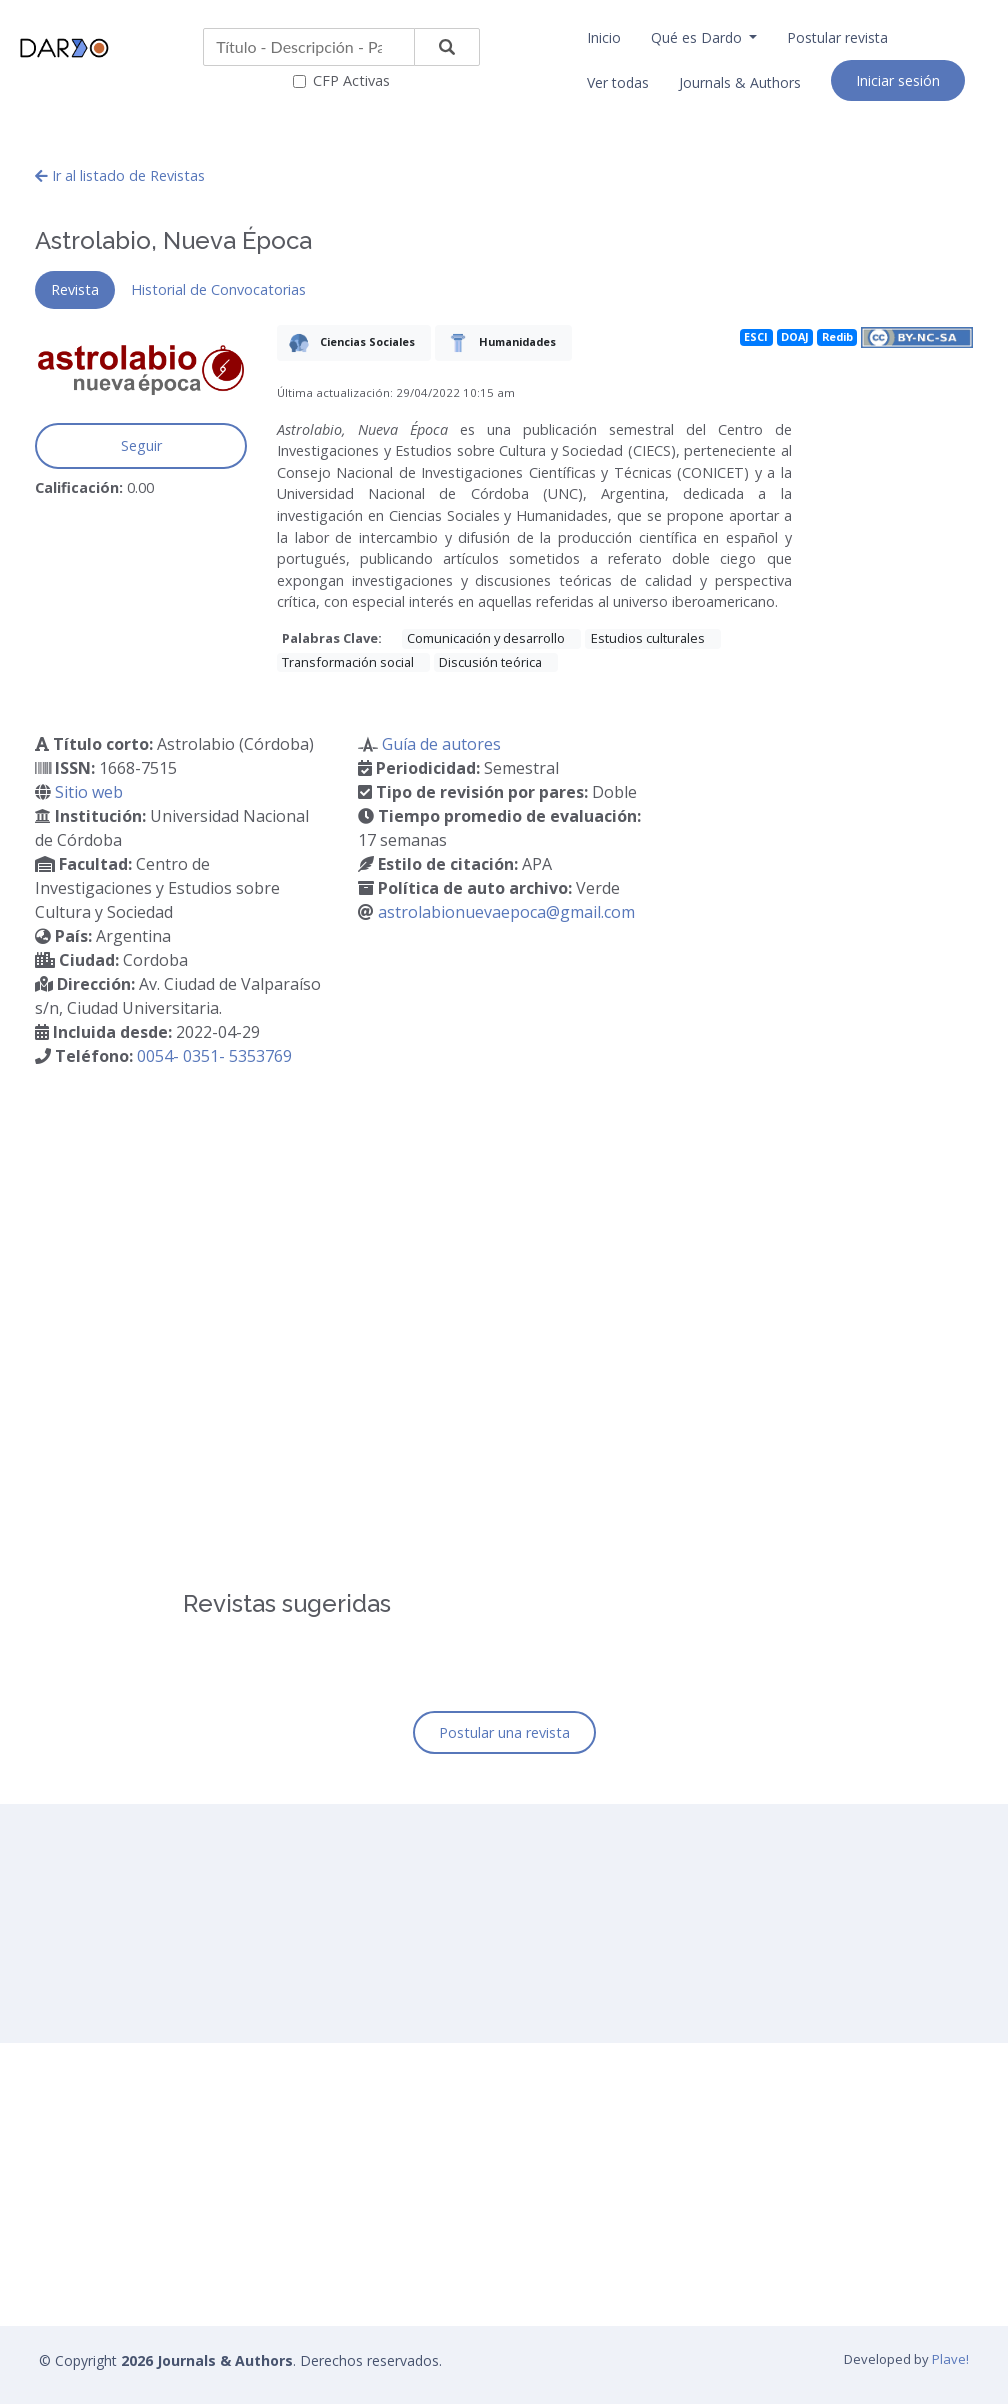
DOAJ (795, 336)
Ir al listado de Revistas (120, 175)
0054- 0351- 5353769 (214, 1056)
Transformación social (348, 662)
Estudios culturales (648, 638)
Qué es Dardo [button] (698, 37)
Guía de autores (441, 744)
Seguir (141, 445)
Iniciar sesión (898, 80)
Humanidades (498, 343)
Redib (837, 336)
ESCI (756, 336)
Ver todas (618, 82)
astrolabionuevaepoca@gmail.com (506, 912)
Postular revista (837, 37)
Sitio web (89, 792)
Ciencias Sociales (348, 343)
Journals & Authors (740, 82)
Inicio (604, 37)
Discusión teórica (490, 662)
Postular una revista (504, 1732)
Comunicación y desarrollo (486, 638)
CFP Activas (351, 80)
